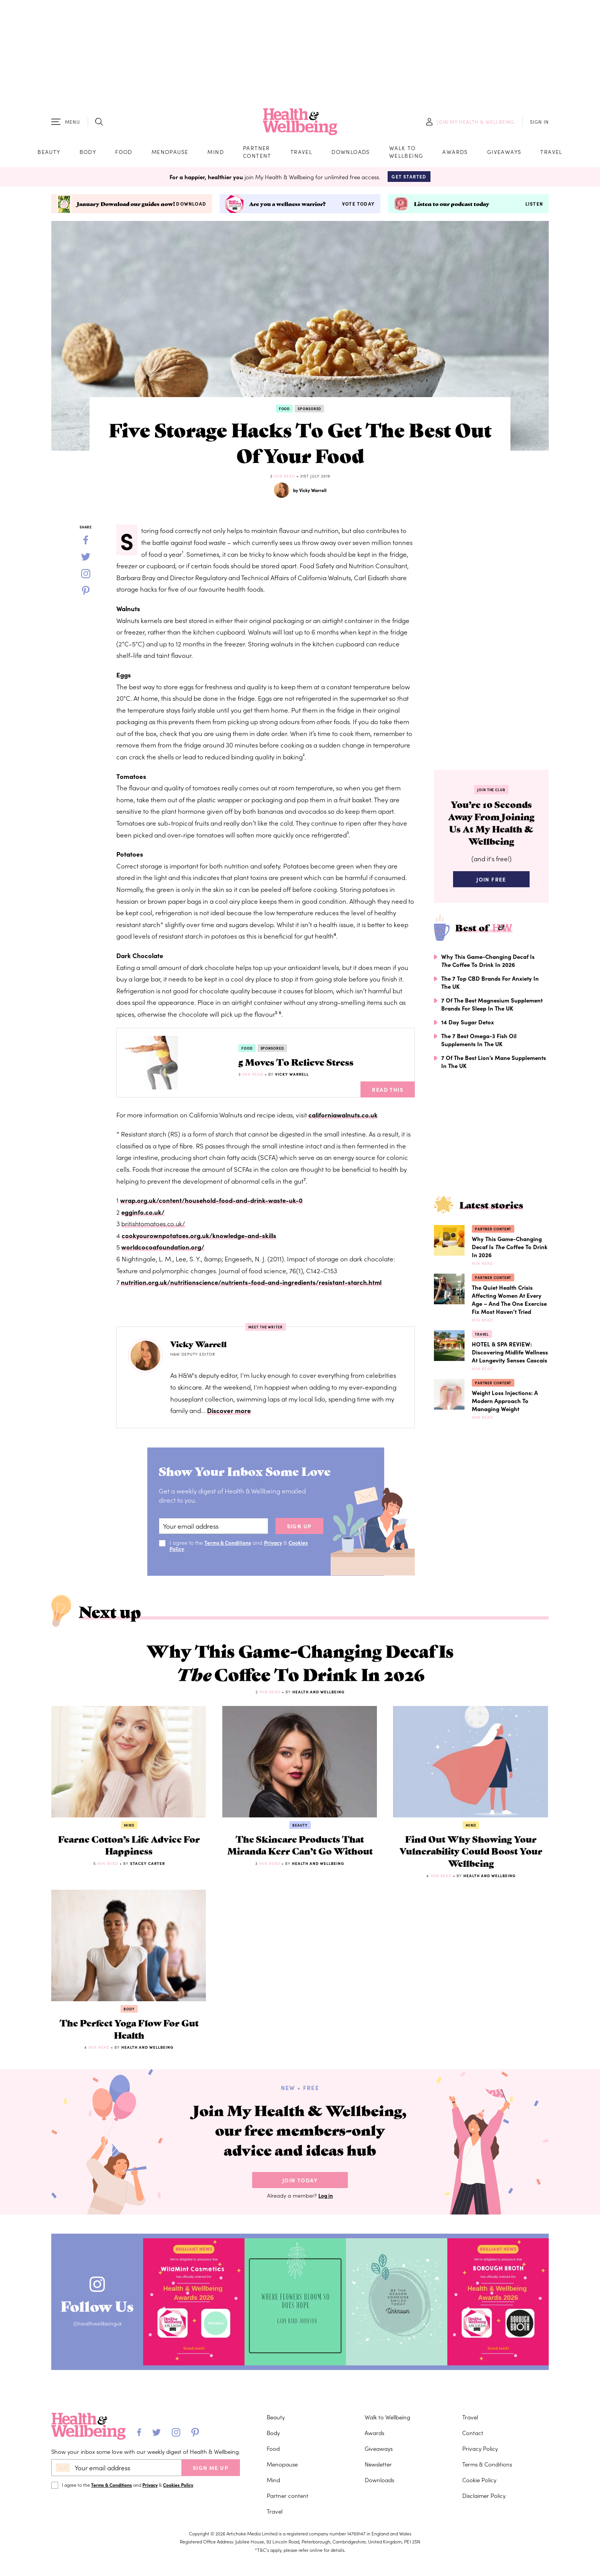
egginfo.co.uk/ (143, 1214)
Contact (472, 2447)
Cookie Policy (479, 2494)
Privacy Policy (480, 2463)
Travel (301, 153)
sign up (299, 1529)
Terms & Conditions (228, 1545)
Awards (455, 153)
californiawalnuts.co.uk (343, 1117)
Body (88, 153)
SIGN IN (539, 123)
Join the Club (491, 792)
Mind (215, 153)
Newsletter (378, 2479)
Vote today (358, 206)
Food (123, 153)
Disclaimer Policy (483, 2510)
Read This (387, 1092)
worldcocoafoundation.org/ (162, 1249)
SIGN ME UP (210, 2482)
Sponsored (309, 411)
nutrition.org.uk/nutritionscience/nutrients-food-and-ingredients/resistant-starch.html (252, 1284)
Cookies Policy (178, 2499)
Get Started (408, 178)
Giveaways (504, 153)
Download (191, 206)
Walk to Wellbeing (406, 152)
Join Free (491, 884)
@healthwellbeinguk (100, 2340)
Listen (534, 206)
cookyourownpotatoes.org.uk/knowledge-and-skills (200, 1237)
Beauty (49, 153)
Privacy (275, 1545)
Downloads (350, 153)
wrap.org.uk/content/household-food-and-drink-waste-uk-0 (212, 1202)
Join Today (300, 2196)
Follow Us (100, 2320)
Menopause (170, 153)
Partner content (257, 152)
